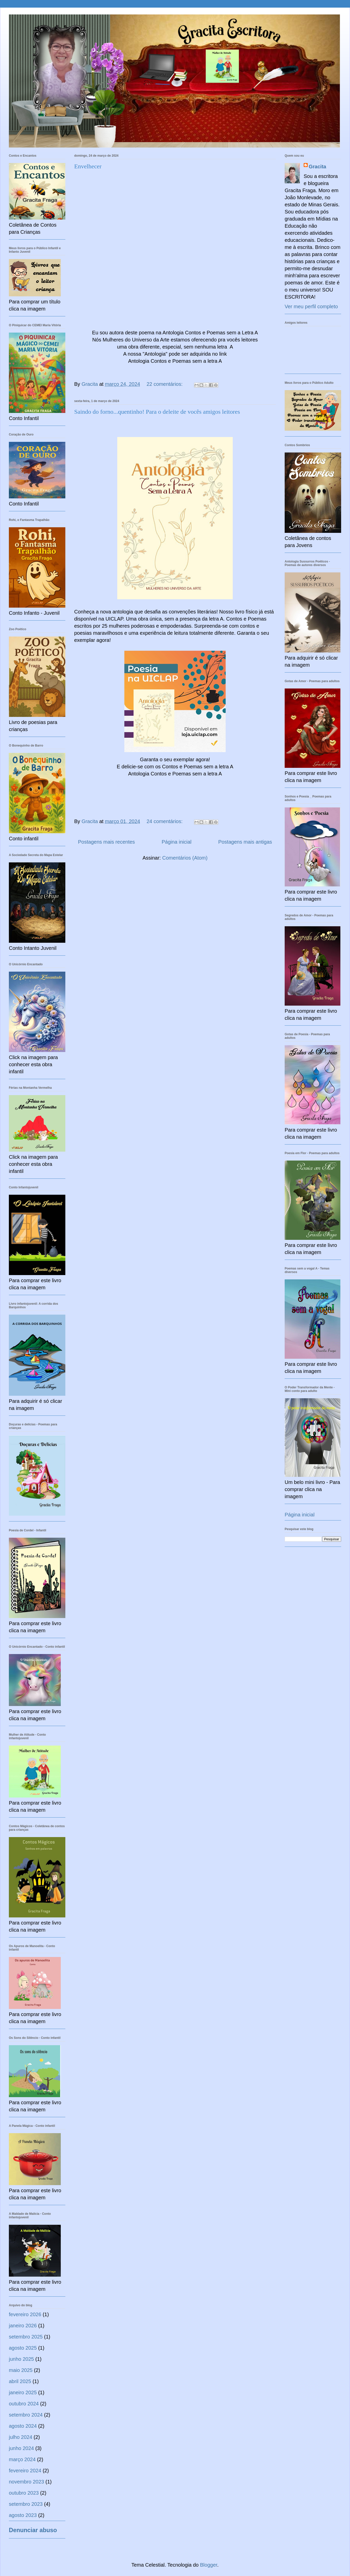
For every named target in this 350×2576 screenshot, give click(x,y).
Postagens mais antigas (245, 842)
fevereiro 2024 (25, 2470)
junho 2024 (21, 2448)
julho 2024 (20, 2437)
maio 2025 (20, 2370)
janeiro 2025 (23, 2392)
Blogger (208, 2565)
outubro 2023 (24, 2493)
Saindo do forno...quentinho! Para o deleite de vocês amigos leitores (157, 411)
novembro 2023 (26, 2481)
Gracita (317, 166)
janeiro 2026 (23, 2325)
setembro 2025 (26, 2336)
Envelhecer (88, 166)
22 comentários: (165, 384)
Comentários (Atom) (184, 858)
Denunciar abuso (33, 2530)
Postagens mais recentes (106, 842)
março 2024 (22, 2459)
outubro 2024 (24, 2403)
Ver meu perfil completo (311, 306)
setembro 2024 (26, 2415)
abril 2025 (20, 2381)
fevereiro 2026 (25, 2314)
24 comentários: (165, 821)
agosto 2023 (23, 2515)
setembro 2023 (26, 2504)
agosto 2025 (23, 2348)
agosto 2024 (23, 2426)
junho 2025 (21, 2359)
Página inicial (176, 842)
